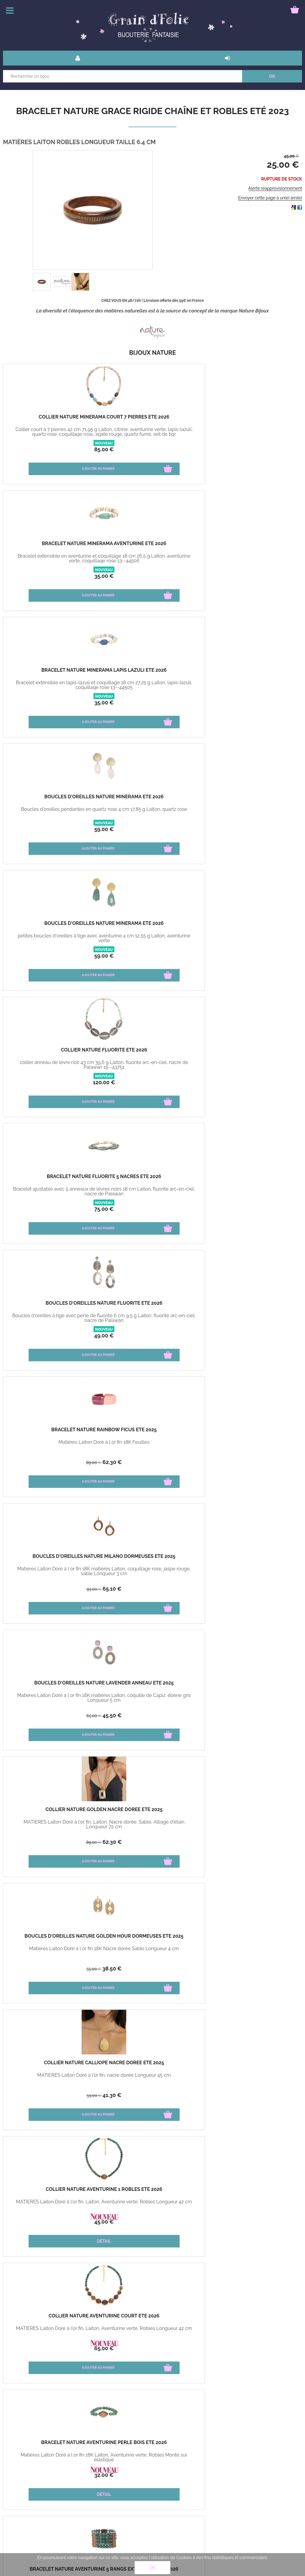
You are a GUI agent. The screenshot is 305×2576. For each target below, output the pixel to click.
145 (242, 1842)
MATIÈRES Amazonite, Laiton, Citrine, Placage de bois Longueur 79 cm (52, 2077)
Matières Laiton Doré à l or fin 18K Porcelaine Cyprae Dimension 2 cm (252, 1571)
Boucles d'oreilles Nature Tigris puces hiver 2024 (252, 1559)
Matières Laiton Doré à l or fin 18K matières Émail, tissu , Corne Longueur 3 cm (252, 1320)
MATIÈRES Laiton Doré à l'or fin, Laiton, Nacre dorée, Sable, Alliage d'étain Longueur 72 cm (252, 814)
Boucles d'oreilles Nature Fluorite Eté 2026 (152, 672)
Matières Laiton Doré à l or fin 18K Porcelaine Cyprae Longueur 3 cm (152, 1698)
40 (61, 2348)
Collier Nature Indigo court (252, 1809)
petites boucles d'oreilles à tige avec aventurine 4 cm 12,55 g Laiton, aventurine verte (152, 561)
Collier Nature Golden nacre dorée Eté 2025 (252, 799)
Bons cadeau (19, 2479)
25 (160, 1968)
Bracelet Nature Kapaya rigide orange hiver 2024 (252, 1432)
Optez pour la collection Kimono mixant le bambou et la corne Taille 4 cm (252, 2206)
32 (152, 1082)
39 (242, 1209)
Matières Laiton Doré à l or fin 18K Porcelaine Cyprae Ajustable (152, 1571)
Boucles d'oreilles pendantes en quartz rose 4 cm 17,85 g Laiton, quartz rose (53, 561)
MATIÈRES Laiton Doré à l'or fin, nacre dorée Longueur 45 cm (152, 938)
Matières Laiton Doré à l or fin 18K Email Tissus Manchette (152, 1318)
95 (261, 1842)
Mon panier (18, 2507)
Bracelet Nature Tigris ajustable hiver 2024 (152, 1559)
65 (60, 829)
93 (42, 829)
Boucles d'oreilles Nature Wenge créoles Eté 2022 (53, 2192)
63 (42, 1462)
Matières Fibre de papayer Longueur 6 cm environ (53, 1444)
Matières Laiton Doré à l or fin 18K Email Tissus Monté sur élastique (52, 1318)
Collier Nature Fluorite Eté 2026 (252, 546)
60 (61, 2095)
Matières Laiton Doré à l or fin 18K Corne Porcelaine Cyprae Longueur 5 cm (53, 1700)
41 (160, 956)
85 (53, 449)
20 (260, 2222)
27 (260, 1209)
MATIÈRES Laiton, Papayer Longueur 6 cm (152, 1824)
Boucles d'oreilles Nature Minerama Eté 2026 (53, 546)
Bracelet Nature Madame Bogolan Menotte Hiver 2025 (152, 1305)
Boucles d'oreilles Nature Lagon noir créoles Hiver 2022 (252, 2065)
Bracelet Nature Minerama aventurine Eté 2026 (152, 419)
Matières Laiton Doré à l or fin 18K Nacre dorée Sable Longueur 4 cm (53, 938)
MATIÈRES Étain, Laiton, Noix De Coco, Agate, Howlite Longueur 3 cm (252, 2077)
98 (241, 1715)
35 (152, 449)
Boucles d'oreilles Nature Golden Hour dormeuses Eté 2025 (53, 928)
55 (42, 956)
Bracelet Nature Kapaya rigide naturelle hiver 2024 (53, 1432)
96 (42, 2095)
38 (61, 956)
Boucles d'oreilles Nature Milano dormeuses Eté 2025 (52, 799)
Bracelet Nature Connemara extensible (152, 2065)
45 (160, 829)
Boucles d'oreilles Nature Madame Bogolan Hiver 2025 (252, 1305)
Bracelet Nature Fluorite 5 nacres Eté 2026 (53, 672)
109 (42, 1969)
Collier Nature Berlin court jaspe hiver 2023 (53, 1938)
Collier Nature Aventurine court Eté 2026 (52, 1052)
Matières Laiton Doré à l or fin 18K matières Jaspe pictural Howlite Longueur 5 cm (252, 1194)
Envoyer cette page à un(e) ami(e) (270, 197)
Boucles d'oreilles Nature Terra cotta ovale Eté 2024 (53, 1812)
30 (160, 2095)
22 (260, 1335)
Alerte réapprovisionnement (275, 188)
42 (42, 1336)
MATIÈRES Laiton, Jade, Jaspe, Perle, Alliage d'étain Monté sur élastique (152, 2077)
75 (53, 702)
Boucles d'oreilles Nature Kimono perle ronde (252, 2192)
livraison (65, 2479)
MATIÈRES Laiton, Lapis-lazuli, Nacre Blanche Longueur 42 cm (252, 1698)
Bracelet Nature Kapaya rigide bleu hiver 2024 (53, 1559)
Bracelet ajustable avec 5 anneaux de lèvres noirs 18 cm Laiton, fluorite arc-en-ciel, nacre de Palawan (52, 687)
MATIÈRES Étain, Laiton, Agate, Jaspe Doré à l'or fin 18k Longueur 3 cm (152, 1951)
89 (242, 703)
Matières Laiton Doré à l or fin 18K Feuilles (252, 685)
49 (152, 702)
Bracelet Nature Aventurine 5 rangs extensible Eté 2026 (252, 1052)
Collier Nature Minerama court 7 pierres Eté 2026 (52, 419)
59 (53, 576)
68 (260, 1715)
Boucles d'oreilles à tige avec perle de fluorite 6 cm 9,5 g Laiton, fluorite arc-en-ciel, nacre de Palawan (152, 687)
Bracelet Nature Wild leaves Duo (152, 2192)
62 (260, 702)
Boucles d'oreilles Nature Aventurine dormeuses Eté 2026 (53, 1181)
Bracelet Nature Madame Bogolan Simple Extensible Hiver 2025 (52, 1308)
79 (252, 1082)
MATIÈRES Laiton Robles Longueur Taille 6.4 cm (252, 1951)
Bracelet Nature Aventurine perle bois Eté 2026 (152, 1052)
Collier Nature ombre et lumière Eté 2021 (52, 2318)
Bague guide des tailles (78, 2507)
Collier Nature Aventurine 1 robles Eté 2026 (252, 926)
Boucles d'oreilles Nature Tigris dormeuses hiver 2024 (152, 1685)
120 (252, 576)
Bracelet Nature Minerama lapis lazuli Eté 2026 (252, 419)
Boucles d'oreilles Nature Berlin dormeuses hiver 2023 (152, 1938)
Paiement (16, 2493)
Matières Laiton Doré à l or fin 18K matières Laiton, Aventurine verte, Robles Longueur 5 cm (52, 1194)
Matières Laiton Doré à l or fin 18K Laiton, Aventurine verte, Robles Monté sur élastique (152, 1067)
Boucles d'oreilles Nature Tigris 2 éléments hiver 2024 (52, 1685)
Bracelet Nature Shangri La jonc (152, 2318)
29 (60, 1335)
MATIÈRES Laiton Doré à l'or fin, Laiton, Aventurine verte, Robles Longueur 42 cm (252, 941)
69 (62, 1968)
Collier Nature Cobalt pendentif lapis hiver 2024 (252, 1685)
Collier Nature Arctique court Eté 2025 (152, 1179)
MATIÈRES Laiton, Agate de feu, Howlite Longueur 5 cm (53, 1824)
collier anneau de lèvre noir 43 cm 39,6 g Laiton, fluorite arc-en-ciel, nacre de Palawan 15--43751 (252, 561)
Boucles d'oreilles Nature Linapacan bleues (152, 1812)
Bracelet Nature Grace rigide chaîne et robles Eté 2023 (152, 111)
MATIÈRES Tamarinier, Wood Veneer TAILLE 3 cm (52, 2204)
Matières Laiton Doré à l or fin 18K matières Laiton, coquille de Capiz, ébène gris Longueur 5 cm (152, 814)
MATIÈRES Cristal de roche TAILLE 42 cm (52, 2331)
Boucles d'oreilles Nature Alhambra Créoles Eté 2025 (252, 1179)
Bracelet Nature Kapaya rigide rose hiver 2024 (153, 1432)
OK (152, 2567)
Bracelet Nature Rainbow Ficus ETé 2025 (252, 672)
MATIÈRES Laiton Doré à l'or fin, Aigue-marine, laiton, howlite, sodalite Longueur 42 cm (152, 1194)
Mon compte (69, 2493)
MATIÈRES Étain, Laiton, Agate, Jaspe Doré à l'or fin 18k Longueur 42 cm (52, 1951)
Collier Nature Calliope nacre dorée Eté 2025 (152, 926)
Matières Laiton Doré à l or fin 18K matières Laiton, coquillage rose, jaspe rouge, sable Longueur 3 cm (52, 814)
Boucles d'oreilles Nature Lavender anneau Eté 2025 (152, 799)
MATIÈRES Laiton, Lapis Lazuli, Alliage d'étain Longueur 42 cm (252, 1824)
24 (260, 2095)
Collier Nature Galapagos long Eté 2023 (53, 2065)
